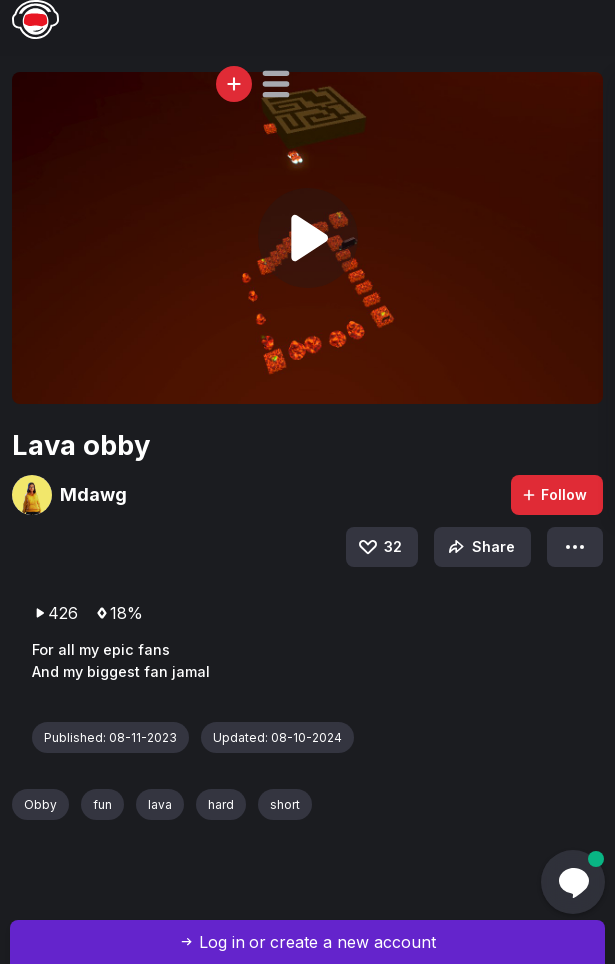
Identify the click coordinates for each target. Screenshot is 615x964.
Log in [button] (222, 942)
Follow (554, 494)
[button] (276, 84)
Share (479, 547)
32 (379, 547)
